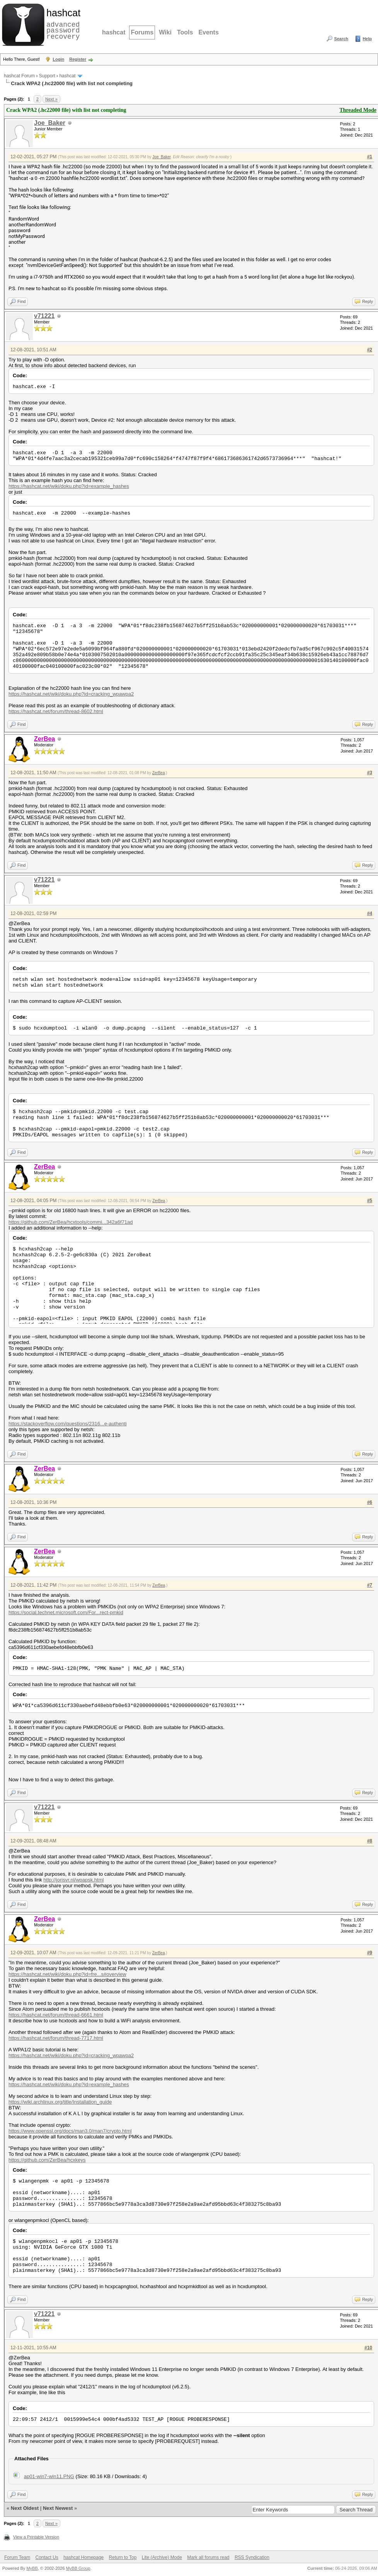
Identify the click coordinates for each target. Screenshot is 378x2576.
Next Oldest (25, 2508)
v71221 (44, 316)
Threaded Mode (357, 110)
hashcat (113, 32)
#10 (368, 2347)
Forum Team (17, 2557)
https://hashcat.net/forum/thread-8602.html (56, 711)
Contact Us (46, 2557)
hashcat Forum (19, 76)
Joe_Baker (49, 123)
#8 (369, 1841)
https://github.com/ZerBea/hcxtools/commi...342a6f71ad (71, 1222)
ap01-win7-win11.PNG (49, 2476)
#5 (369, 1200)
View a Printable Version (36, 2537)
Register (77, 59)
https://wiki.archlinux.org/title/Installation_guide (60, 2102)
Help (367, 38)
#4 (369, 913)
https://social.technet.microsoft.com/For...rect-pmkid (66, 1612)
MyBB (31, 2568)
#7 (369, 1585)
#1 (369, 156)
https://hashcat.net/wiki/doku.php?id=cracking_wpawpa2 (71, 694)
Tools (185, 32)
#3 (369, 772)
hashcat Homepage (83, 2557)
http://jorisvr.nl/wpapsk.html (73, 1880)
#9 (369, 1952)
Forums (142, 32)
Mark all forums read (208, 2557)
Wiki (165, 32)
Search (341, 38)
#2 (369, 349)
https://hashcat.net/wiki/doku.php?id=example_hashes (69, 486)
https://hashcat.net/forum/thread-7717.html (56, 2038)
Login (58, 59)
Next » (51, 99)
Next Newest (58, 2508)
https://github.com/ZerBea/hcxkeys (47, 2160)
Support (47, 76)
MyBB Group (78, 2568)
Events (208, 32)
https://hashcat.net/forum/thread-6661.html (56, 2015)
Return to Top (123, 2557)
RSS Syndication (252, 2557)
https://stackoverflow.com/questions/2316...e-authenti (68, 1424)
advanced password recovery (61, 23)
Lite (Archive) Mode (162, 2557)
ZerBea (158, 773)
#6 (369, 1502)
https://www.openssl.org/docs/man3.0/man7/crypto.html (70, 2131)
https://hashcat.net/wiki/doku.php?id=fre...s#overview (67, 1974)
